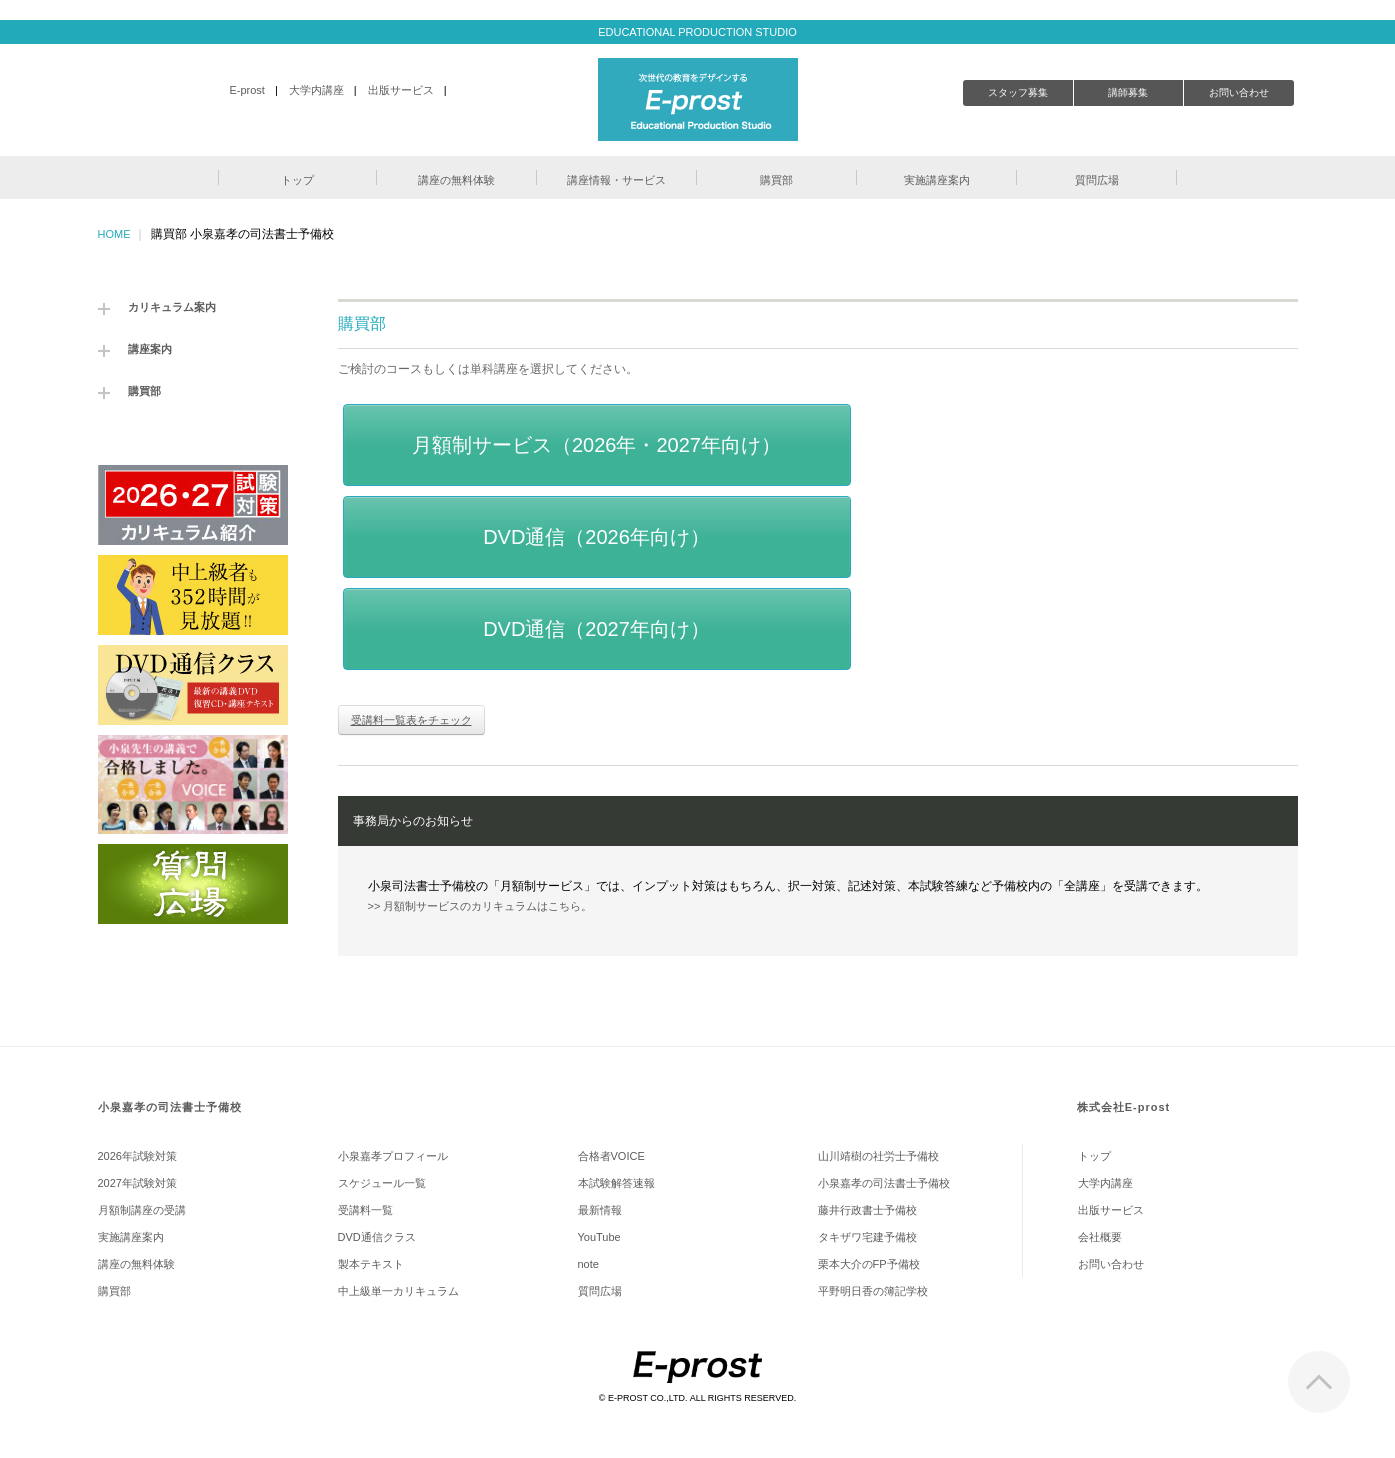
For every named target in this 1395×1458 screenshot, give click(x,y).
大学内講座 (316, 90)
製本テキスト (371, 1264)
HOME (114, 234)
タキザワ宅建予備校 (867, 1237)
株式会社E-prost (1124, 1107)
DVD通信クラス (377, 1237)
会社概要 (1100, 1237)
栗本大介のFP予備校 (869, 1264)
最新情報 (600, 1210)
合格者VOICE (611, 1156)
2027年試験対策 (137, 1183)
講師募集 (1128, 92)
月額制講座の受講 (142, 1210)
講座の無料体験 (136, 1264)
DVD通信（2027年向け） (596, 629)
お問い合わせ (1239, 92)
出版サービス (401, 90)
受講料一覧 (365, 1210)
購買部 (144, 391)
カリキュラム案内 (172, 307)
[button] (298, 177)
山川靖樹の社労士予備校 (878, 1156)
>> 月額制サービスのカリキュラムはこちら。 (480, 906)
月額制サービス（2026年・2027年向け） (596, 445)
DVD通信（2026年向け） (596, 537)
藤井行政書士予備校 (867, 1210)
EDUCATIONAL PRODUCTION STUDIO (697, 32)
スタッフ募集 (1018, 92)
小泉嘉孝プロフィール (393, 1156)
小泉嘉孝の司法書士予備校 (170, 1107)
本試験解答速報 (616, 1183)
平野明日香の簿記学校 (873, 1291)
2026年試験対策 (137, 1156)
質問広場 (600, 1291)
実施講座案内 (131, 1237)
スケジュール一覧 (382, 1183)
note (588, 1264)
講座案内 (150, 349)
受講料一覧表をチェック (411, 720)
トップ (1094, 1156)
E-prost (246, 90)
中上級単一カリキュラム (398, 1291)
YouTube (599, 1237)
